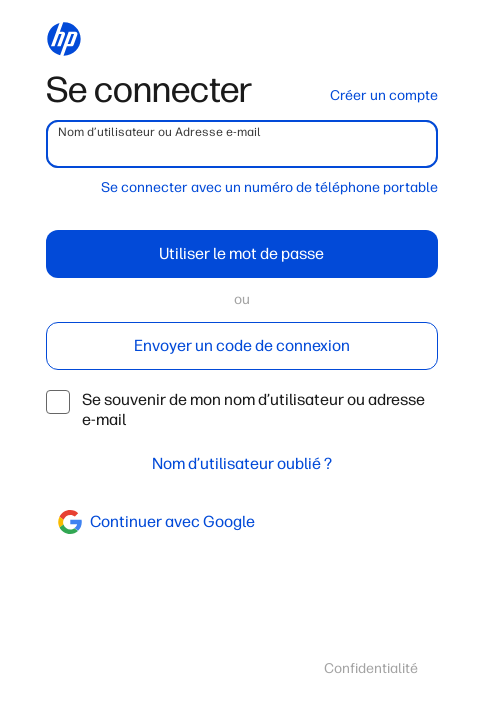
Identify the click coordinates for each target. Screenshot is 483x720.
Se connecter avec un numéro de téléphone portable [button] (269, 187)
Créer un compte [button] (384, 95)
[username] (242, 144)
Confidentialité (371, 668)
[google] (242, 522)
